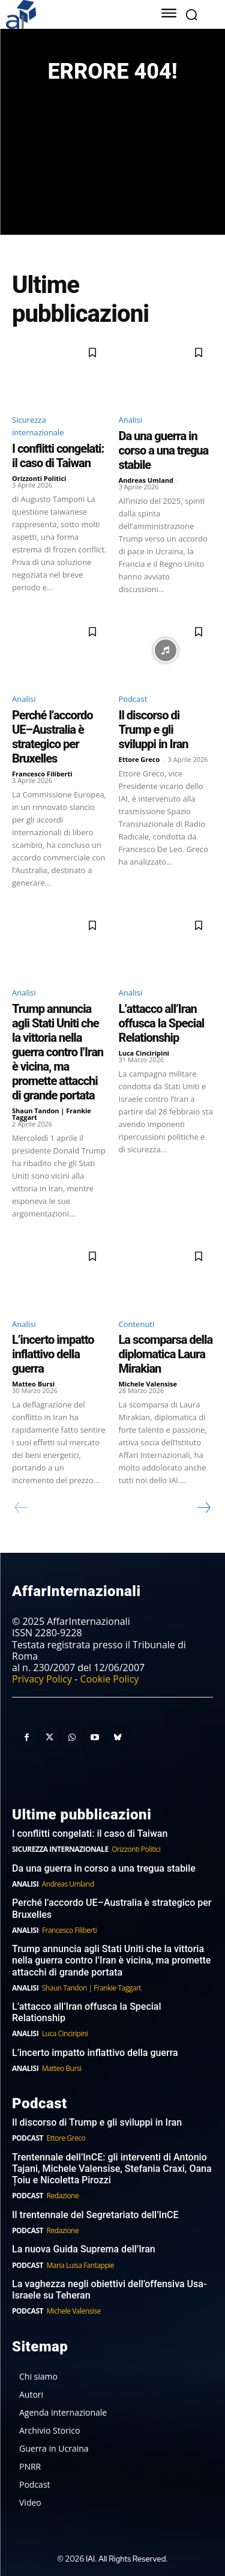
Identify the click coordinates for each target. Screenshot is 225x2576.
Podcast (133, 699)
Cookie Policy (109, 1679)
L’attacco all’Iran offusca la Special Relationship (162, 1023)
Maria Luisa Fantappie (80, 2265)
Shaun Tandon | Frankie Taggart (51, 1114)
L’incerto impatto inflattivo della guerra (53, 1354)
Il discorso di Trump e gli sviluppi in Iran (153, 729)
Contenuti (137, 1324)
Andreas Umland (146, 480)
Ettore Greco (139, 759)
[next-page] (203, 1508)
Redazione (63, 2196)
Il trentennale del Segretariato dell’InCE (95, 2215)
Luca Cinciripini (144, 1052)
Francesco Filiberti (42, 773)
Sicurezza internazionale (38, 426)
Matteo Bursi (33, 1383)
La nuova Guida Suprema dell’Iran (83, 2249)
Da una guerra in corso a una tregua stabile (164, 450)
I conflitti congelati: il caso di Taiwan (58, 455)
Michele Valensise (148, 1383)
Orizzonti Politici (39, 478)
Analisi (130, 419)
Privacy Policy (42, 1679)
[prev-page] (21, 1508)
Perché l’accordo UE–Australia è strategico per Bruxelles (52, 737)
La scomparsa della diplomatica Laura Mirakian (166, 1354)
